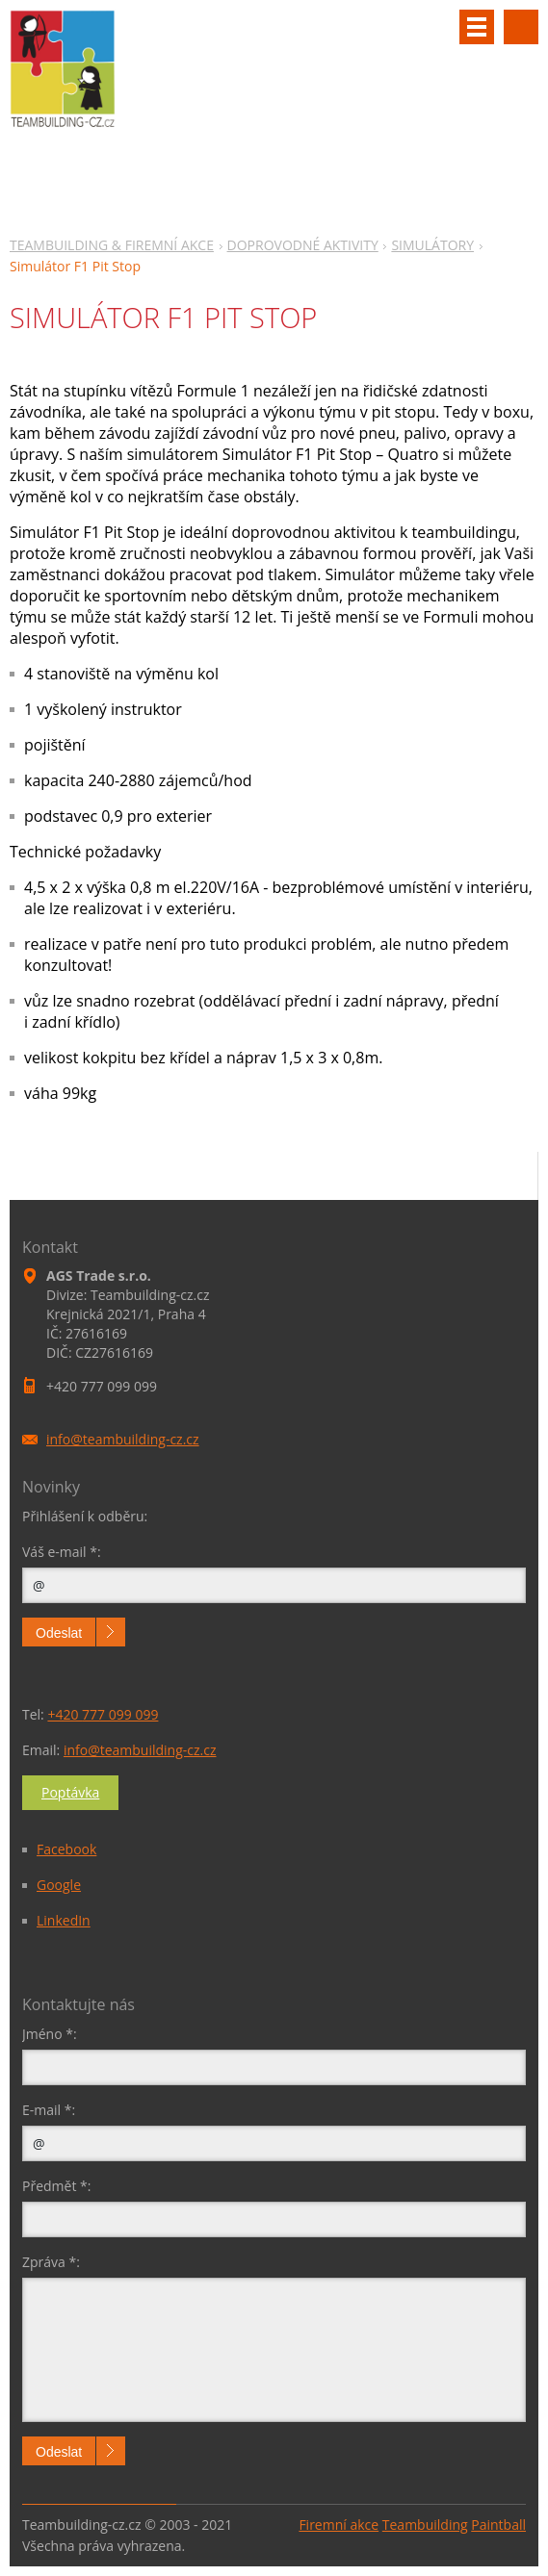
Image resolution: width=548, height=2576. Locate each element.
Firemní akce (338, 2524)
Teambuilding (425, 2524)
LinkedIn (64, 1920)
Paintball (498, 2524)
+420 (102, 1714)
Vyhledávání (521, 27)
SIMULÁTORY (432, 245)
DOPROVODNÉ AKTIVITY (302, 245)
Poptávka (70, 1792)
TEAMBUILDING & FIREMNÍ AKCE (112, 245)
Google (59, 1884)
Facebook (66, 1849)
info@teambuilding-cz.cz (140, 1750)
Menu (476, 27)
